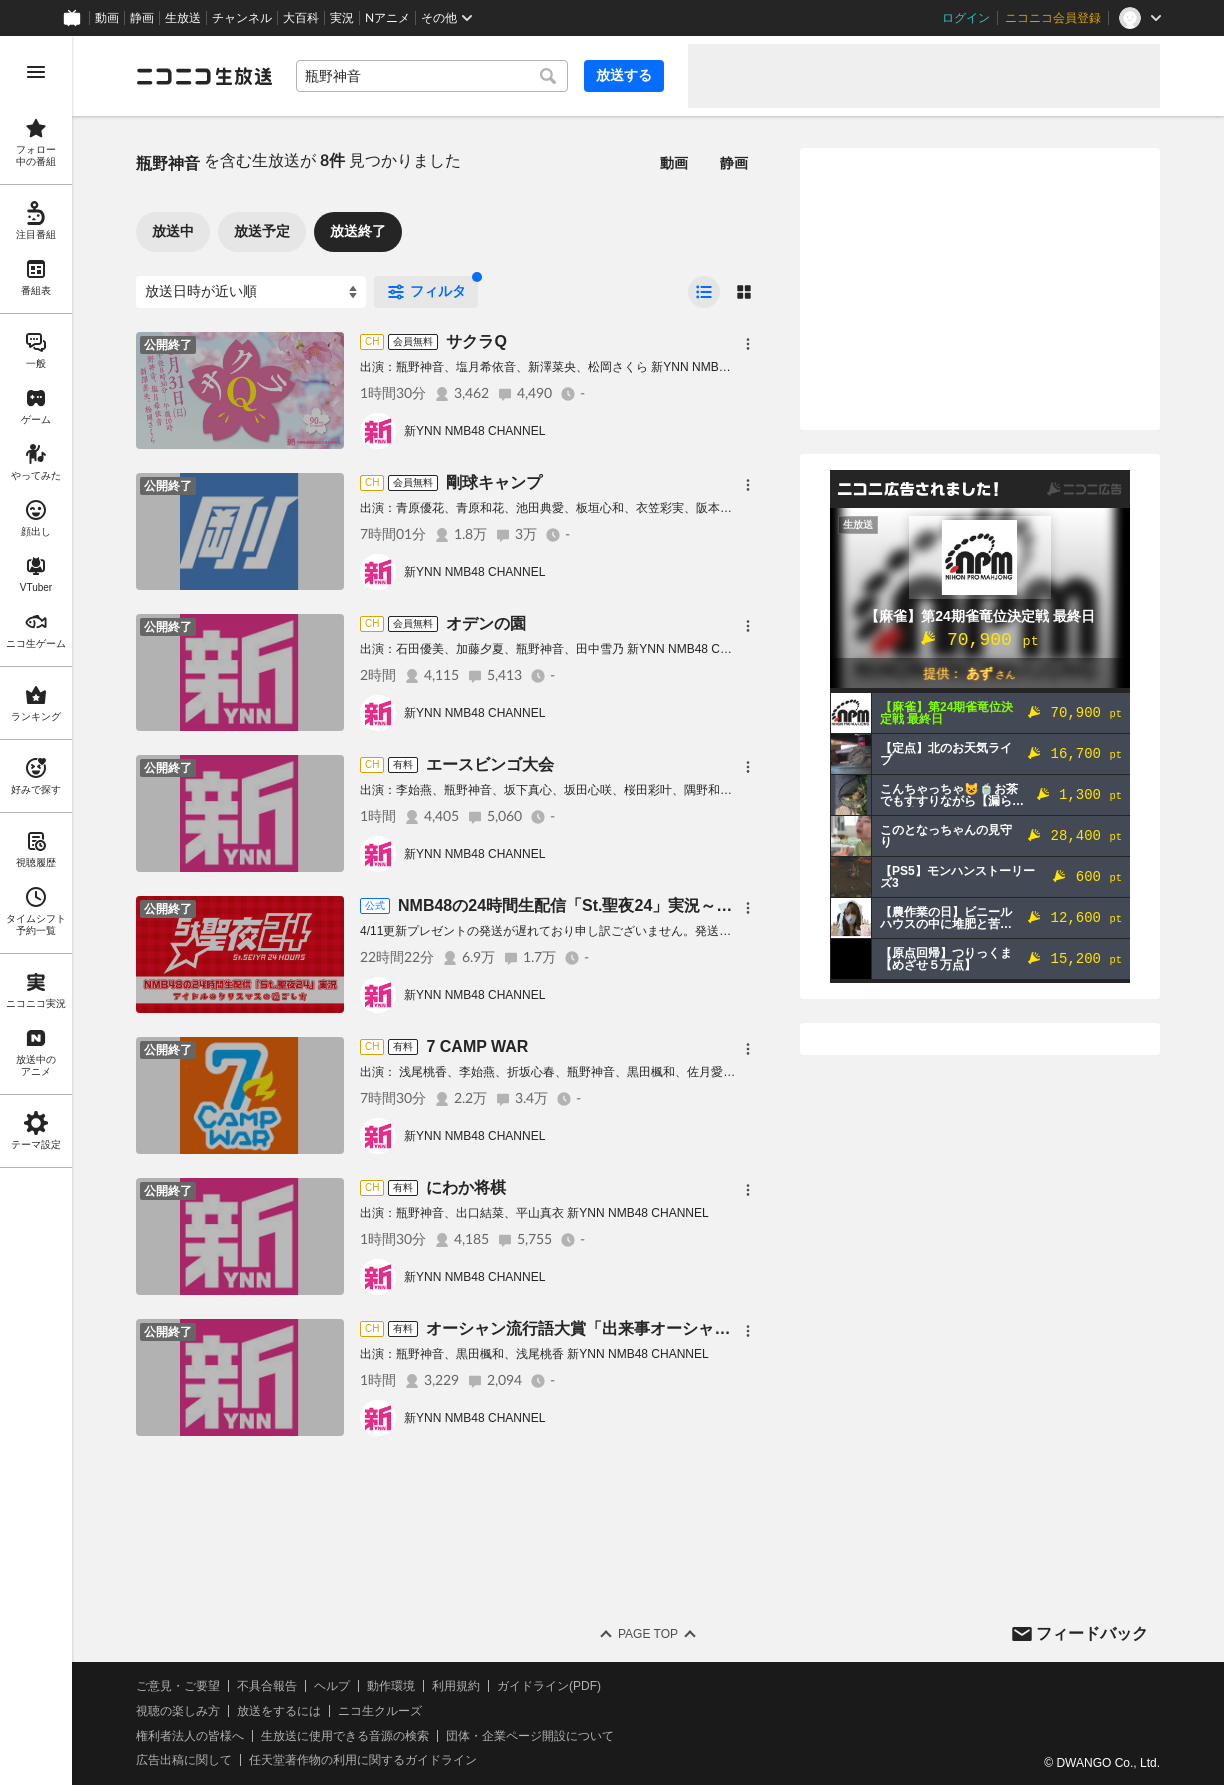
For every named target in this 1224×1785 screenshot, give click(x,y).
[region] (36, 910)
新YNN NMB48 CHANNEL (474, 431)
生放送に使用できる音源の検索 (345, 1736)
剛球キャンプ (494, 482)
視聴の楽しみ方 (178, 1711)
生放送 (183, 18)
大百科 (301, 18)
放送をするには (279, 1711)
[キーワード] (432, 76)
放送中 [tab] (173, 231)
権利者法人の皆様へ (190, 1736)
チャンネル (242, 18)
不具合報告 (267, 1686)
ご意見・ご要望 (178, 1686)
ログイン (966, 18)
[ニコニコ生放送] (204, 76)
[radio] (704, 292)
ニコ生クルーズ (380, 1711)
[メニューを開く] (36, 72)
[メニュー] (748, 344)
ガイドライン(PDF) (549, 1686)
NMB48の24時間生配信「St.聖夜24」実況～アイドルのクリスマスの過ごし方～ (685, 905)
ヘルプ (332, 1686)
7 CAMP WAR (477, 1046)
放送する (624, 75)
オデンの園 (486, 623)
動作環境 (391, 1686)
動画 (107, 18)
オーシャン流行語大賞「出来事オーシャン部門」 (602, 1328)
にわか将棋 (466, 1187)
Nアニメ (387, 18)
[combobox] (432, 76)
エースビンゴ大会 (490, 764)
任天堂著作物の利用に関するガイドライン (363, 1760)
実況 (342, 18)
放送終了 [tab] (358, 231)
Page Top (648, 1634)
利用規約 (456, 1686)
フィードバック (1092, 1633)
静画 (142, 18)
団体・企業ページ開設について (530, 1736)
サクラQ (476, 341)
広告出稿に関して (184, 1760)
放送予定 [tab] (262, 231)
